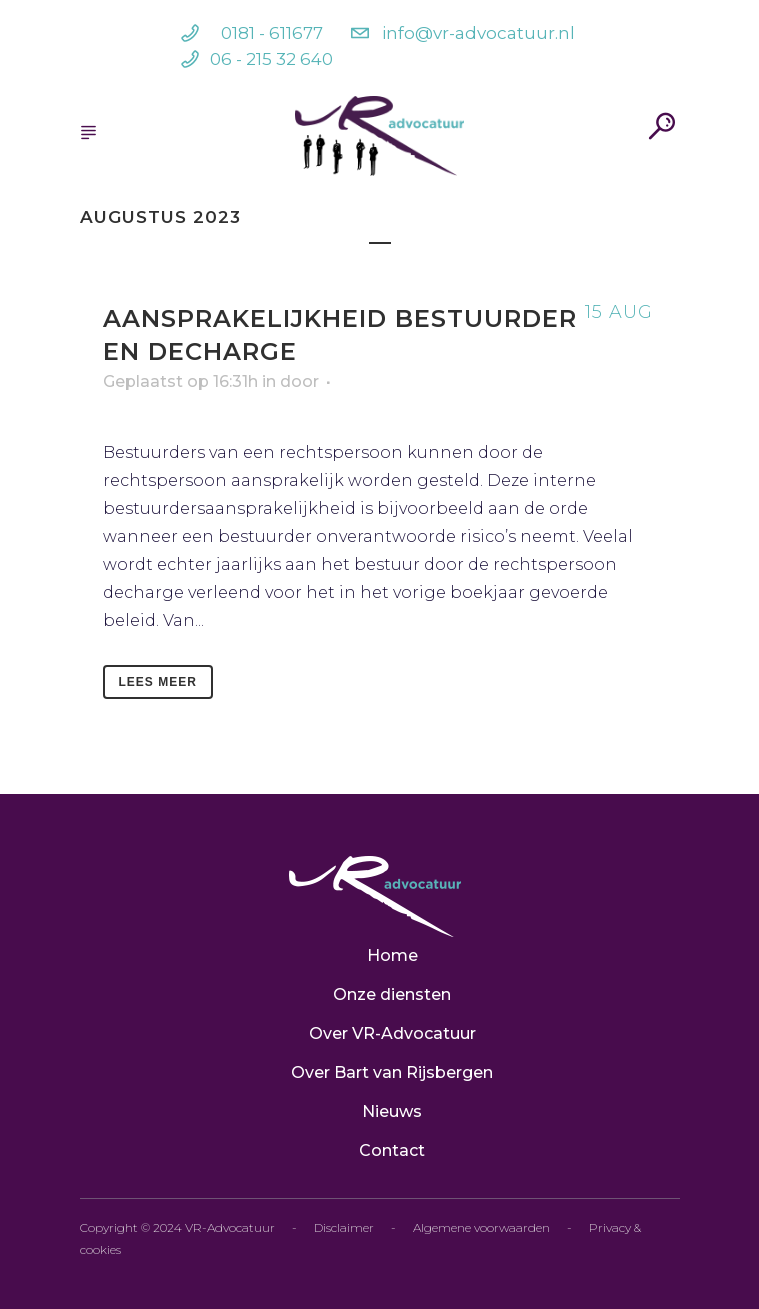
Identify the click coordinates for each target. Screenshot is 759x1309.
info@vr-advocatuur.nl (478, 33)
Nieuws (392, 1111)
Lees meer (158, 682)
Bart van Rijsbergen (449, 377)
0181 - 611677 (272, 33)
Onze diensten (392, 994)
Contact (392, 1150)
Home (392, 955)
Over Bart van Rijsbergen (392, 1072)
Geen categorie (591, 377)
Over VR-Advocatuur (392, 1033)
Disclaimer (344, 1227)
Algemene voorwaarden (481, 1227)
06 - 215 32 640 (271, 59)
